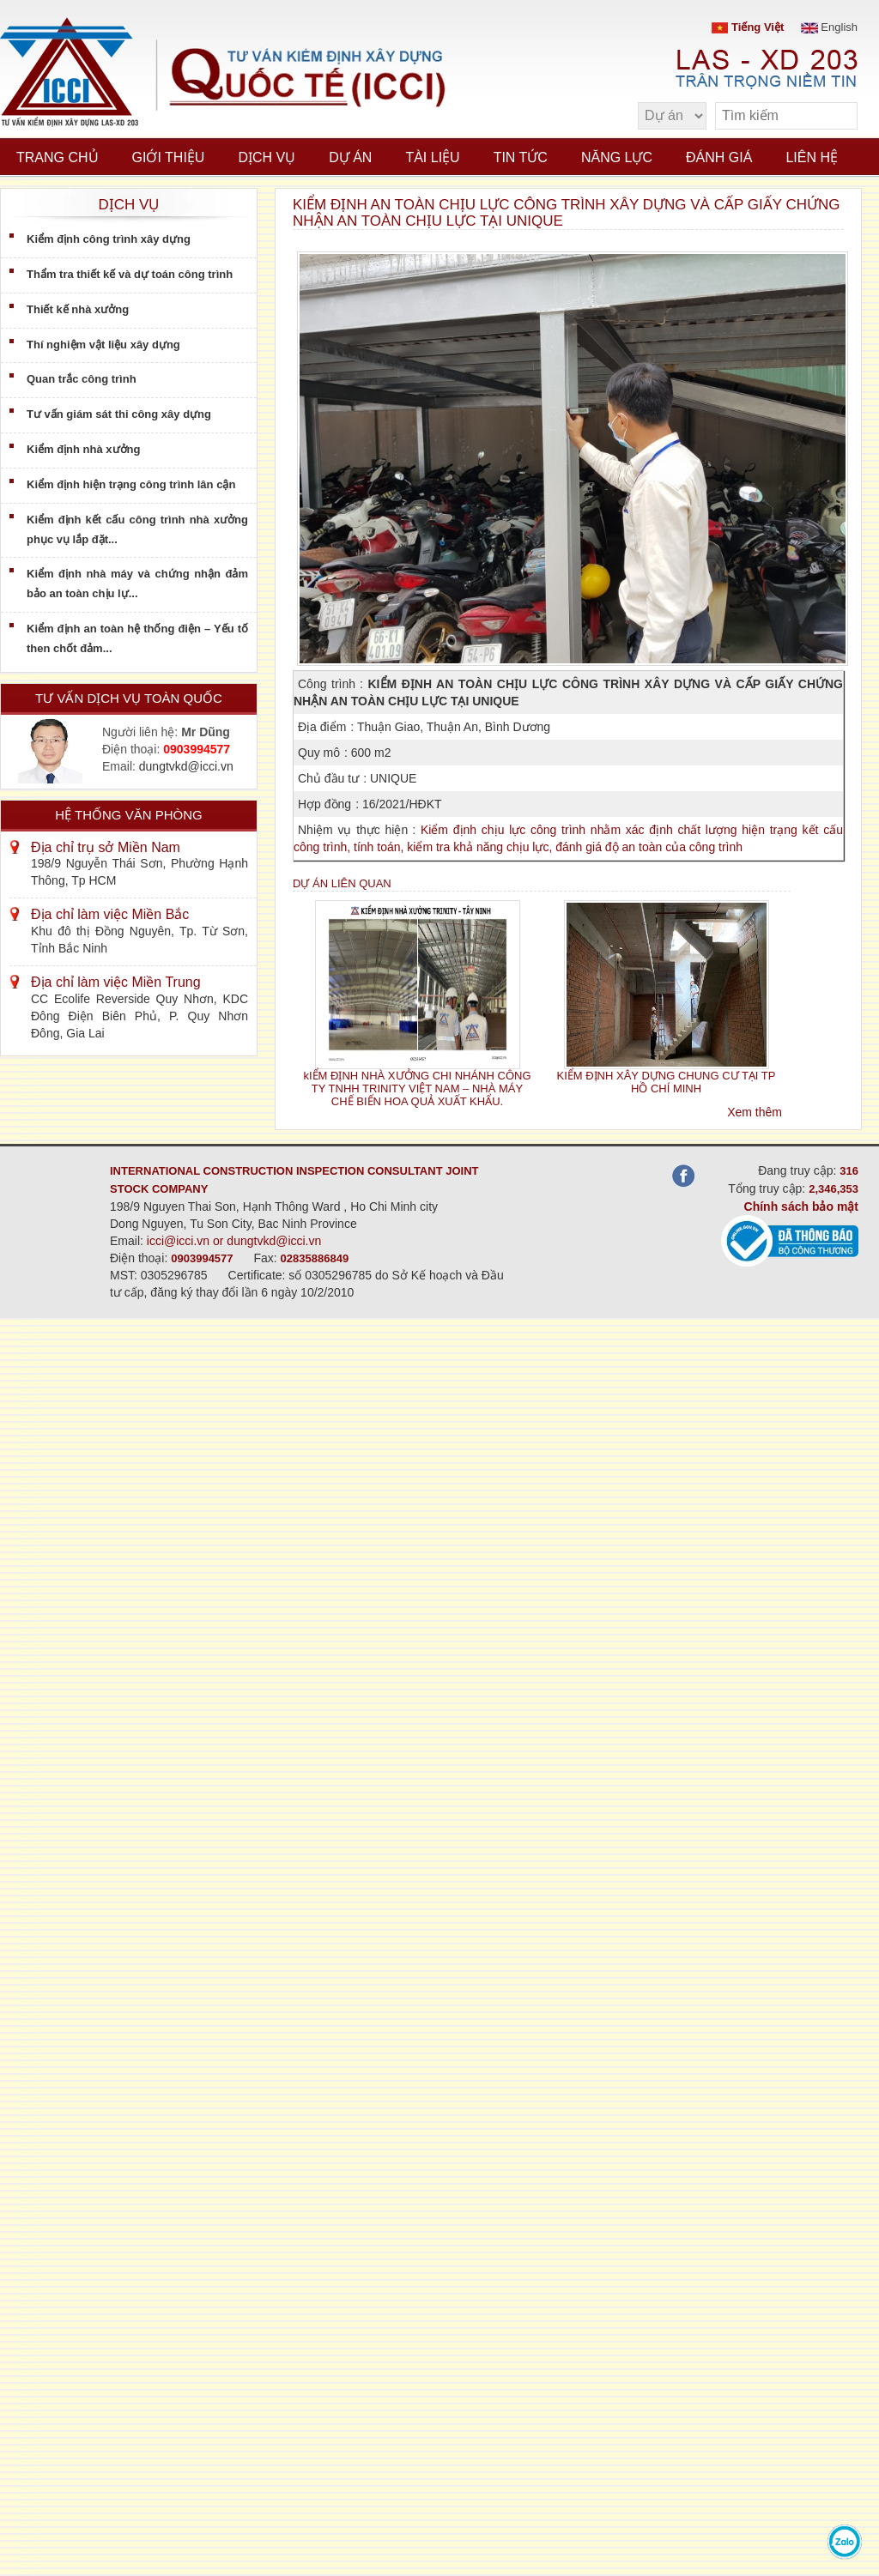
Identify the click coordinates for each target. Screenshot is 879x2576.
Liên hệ (811, 157)
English (829, 27)
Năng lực (616, 157)
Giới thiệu (168, 157)
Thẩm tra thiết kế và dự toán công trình (130, 274)
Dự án (350, 157)
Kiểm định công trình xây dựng (109, 239)
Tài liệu (432, 157)
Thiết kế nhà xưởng (78, 309)
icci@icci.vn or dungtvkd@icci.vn (234, 1241)
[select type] (672, 116)
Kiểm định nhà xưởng (83, 449)
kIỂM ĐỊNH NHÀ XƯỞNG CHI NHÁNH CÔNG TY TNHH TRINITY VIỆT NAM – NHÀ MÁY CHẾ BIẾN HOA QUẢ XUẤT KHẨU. (416, 1089)
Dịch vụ (266, 157)
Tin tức (521, 157)
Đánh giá (719, 157)
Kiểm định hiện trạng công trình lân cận (131, 484)
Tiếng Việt (748, 27)
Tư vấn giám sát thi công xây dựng (119, 414)
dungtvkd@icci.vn (186, 766)
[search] (836, 116)
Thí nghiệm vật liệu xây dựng (103, 344)
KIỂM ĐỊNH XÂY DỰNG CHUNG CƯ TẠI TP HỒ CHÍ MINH (666, 1082)
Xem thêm (754, 1112)
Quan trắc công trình (81, 378)
